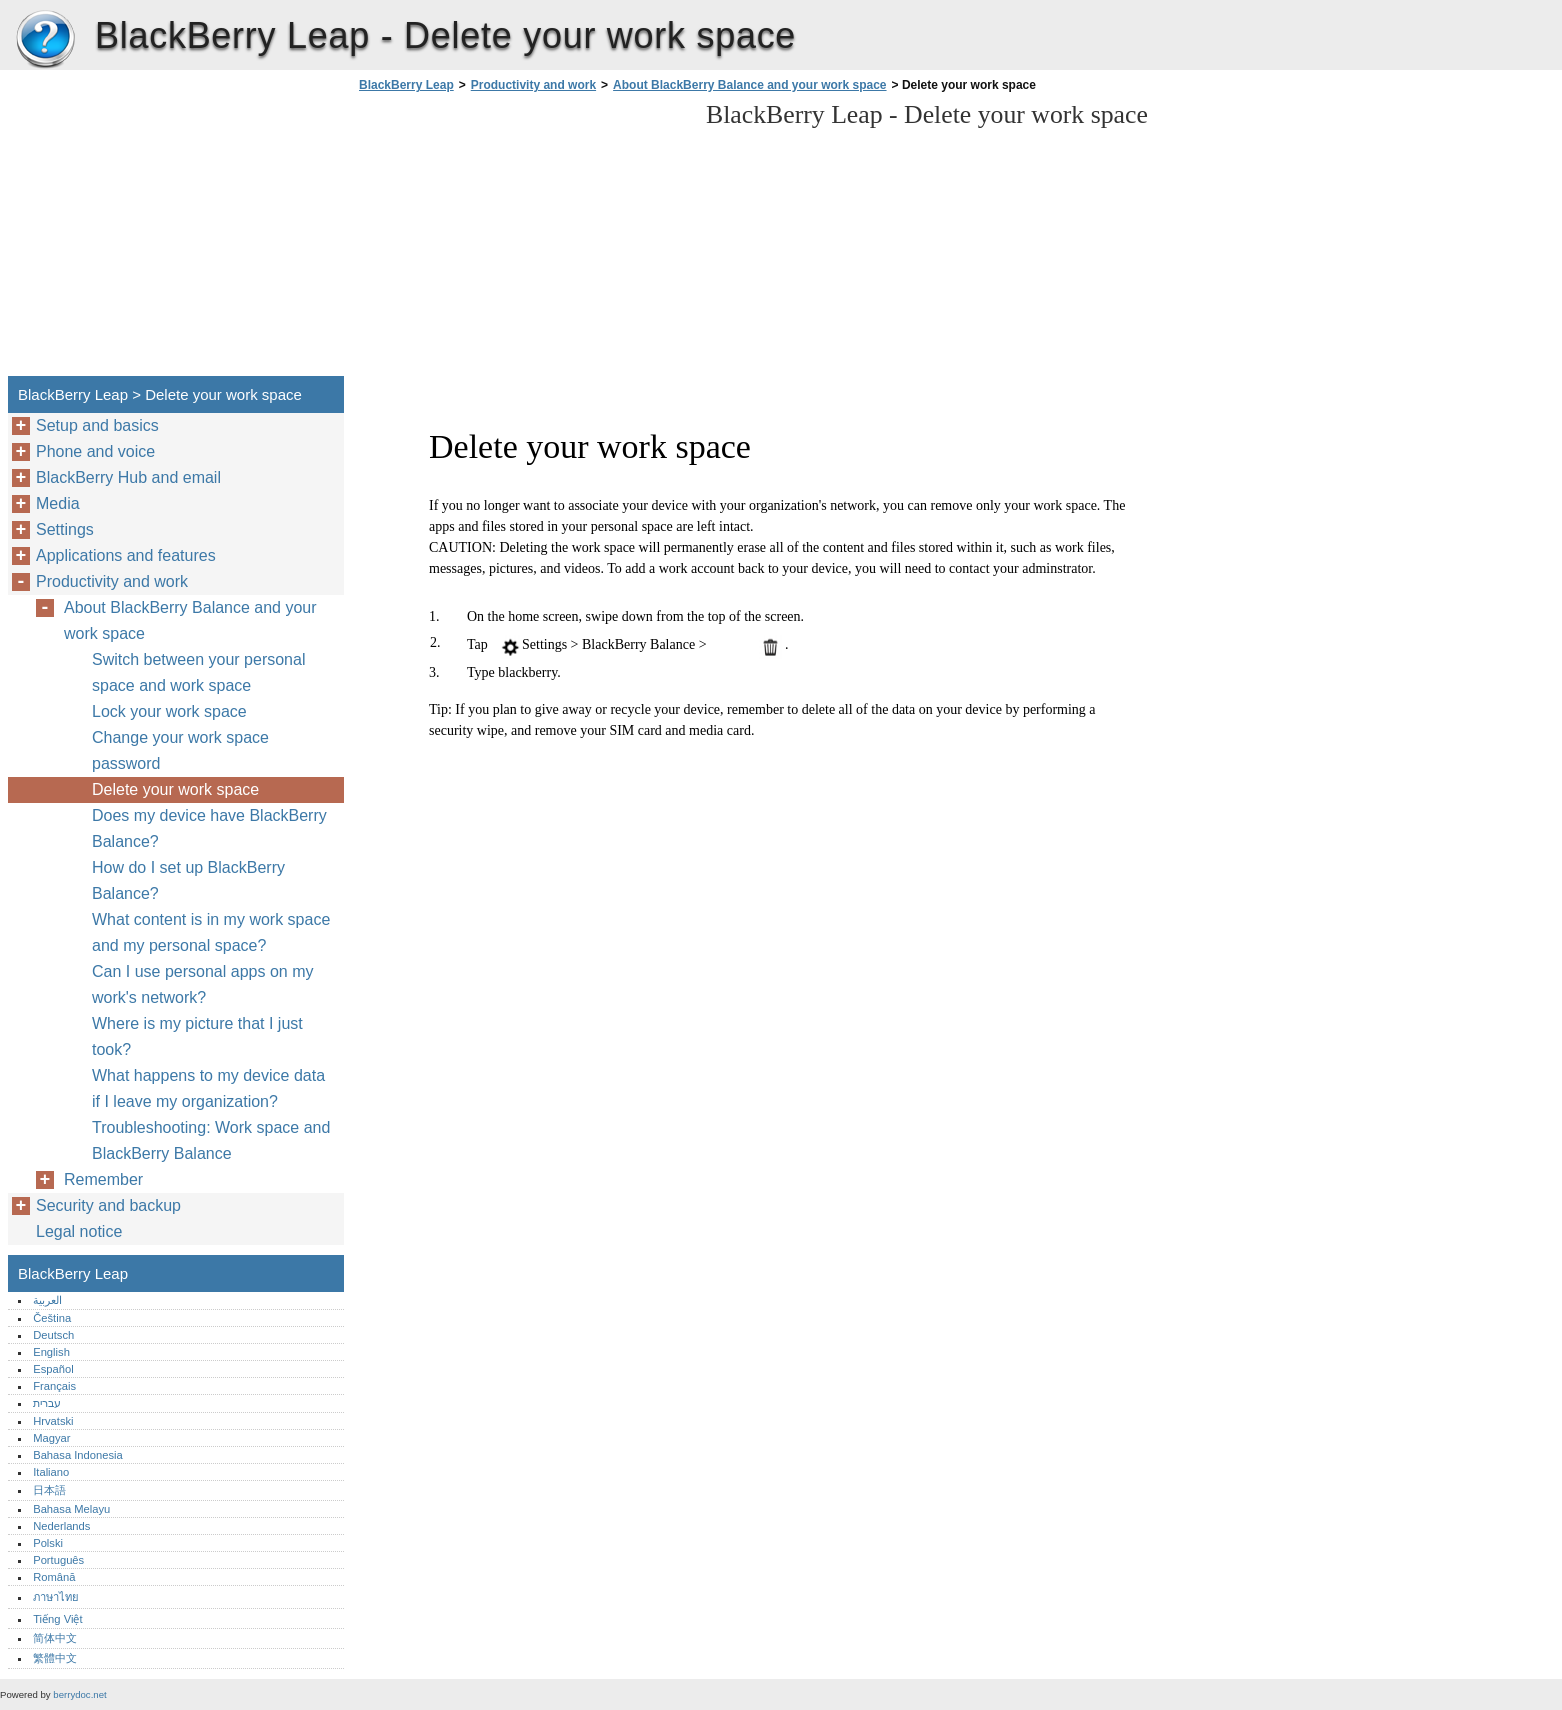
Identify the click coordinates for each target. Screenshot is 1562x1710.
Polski (48, 1543)
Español (53, 1369)
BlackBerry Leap (45, 40)
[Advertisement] (522, 240)
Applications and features (126, 555)
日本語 (49, 1490)
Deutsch (53, 1335)
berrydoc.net (79, 1694)
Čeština (52, 1318)
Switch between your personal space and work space (198, 672)
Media (58, 503)
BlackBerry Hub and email (128, 477)
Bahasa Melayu (71, 1509)
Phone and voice (95, 451)
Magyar (51, 1438)
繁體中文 (55, 1658)
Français (54, 1386)
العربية (47, 1300)
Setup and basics (97, 425)
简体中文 (55, 1638)
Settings (65, 529)
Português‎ (58, 1560)
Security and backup (108, 1205)
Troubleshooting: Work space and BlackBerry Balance (211, 1140)
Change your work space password (180, 750)
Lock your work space (169, 711)
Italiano (51, 1472)
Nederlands (61, 1526)
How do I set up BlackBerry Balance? (188, 880)
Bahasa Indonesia (78, 1455)
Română (54, 1577)
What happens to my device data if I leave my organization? (208, 1088)
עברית (47, 1403)
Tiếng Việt (57, 1619)
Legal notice (79, 1231)
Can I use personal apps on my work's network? (202, 984)
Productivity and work (533, 85)
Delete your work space (175, 789)
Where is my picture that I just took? (197, 1036)
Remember (103, 1179)
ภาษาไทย (56, 1597)
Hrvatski (53, 1421)
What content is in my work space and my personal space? (211, 932)
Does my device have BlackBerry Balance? (209, 828)
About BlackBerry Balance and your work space (749, 85)
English (51, 1352)
